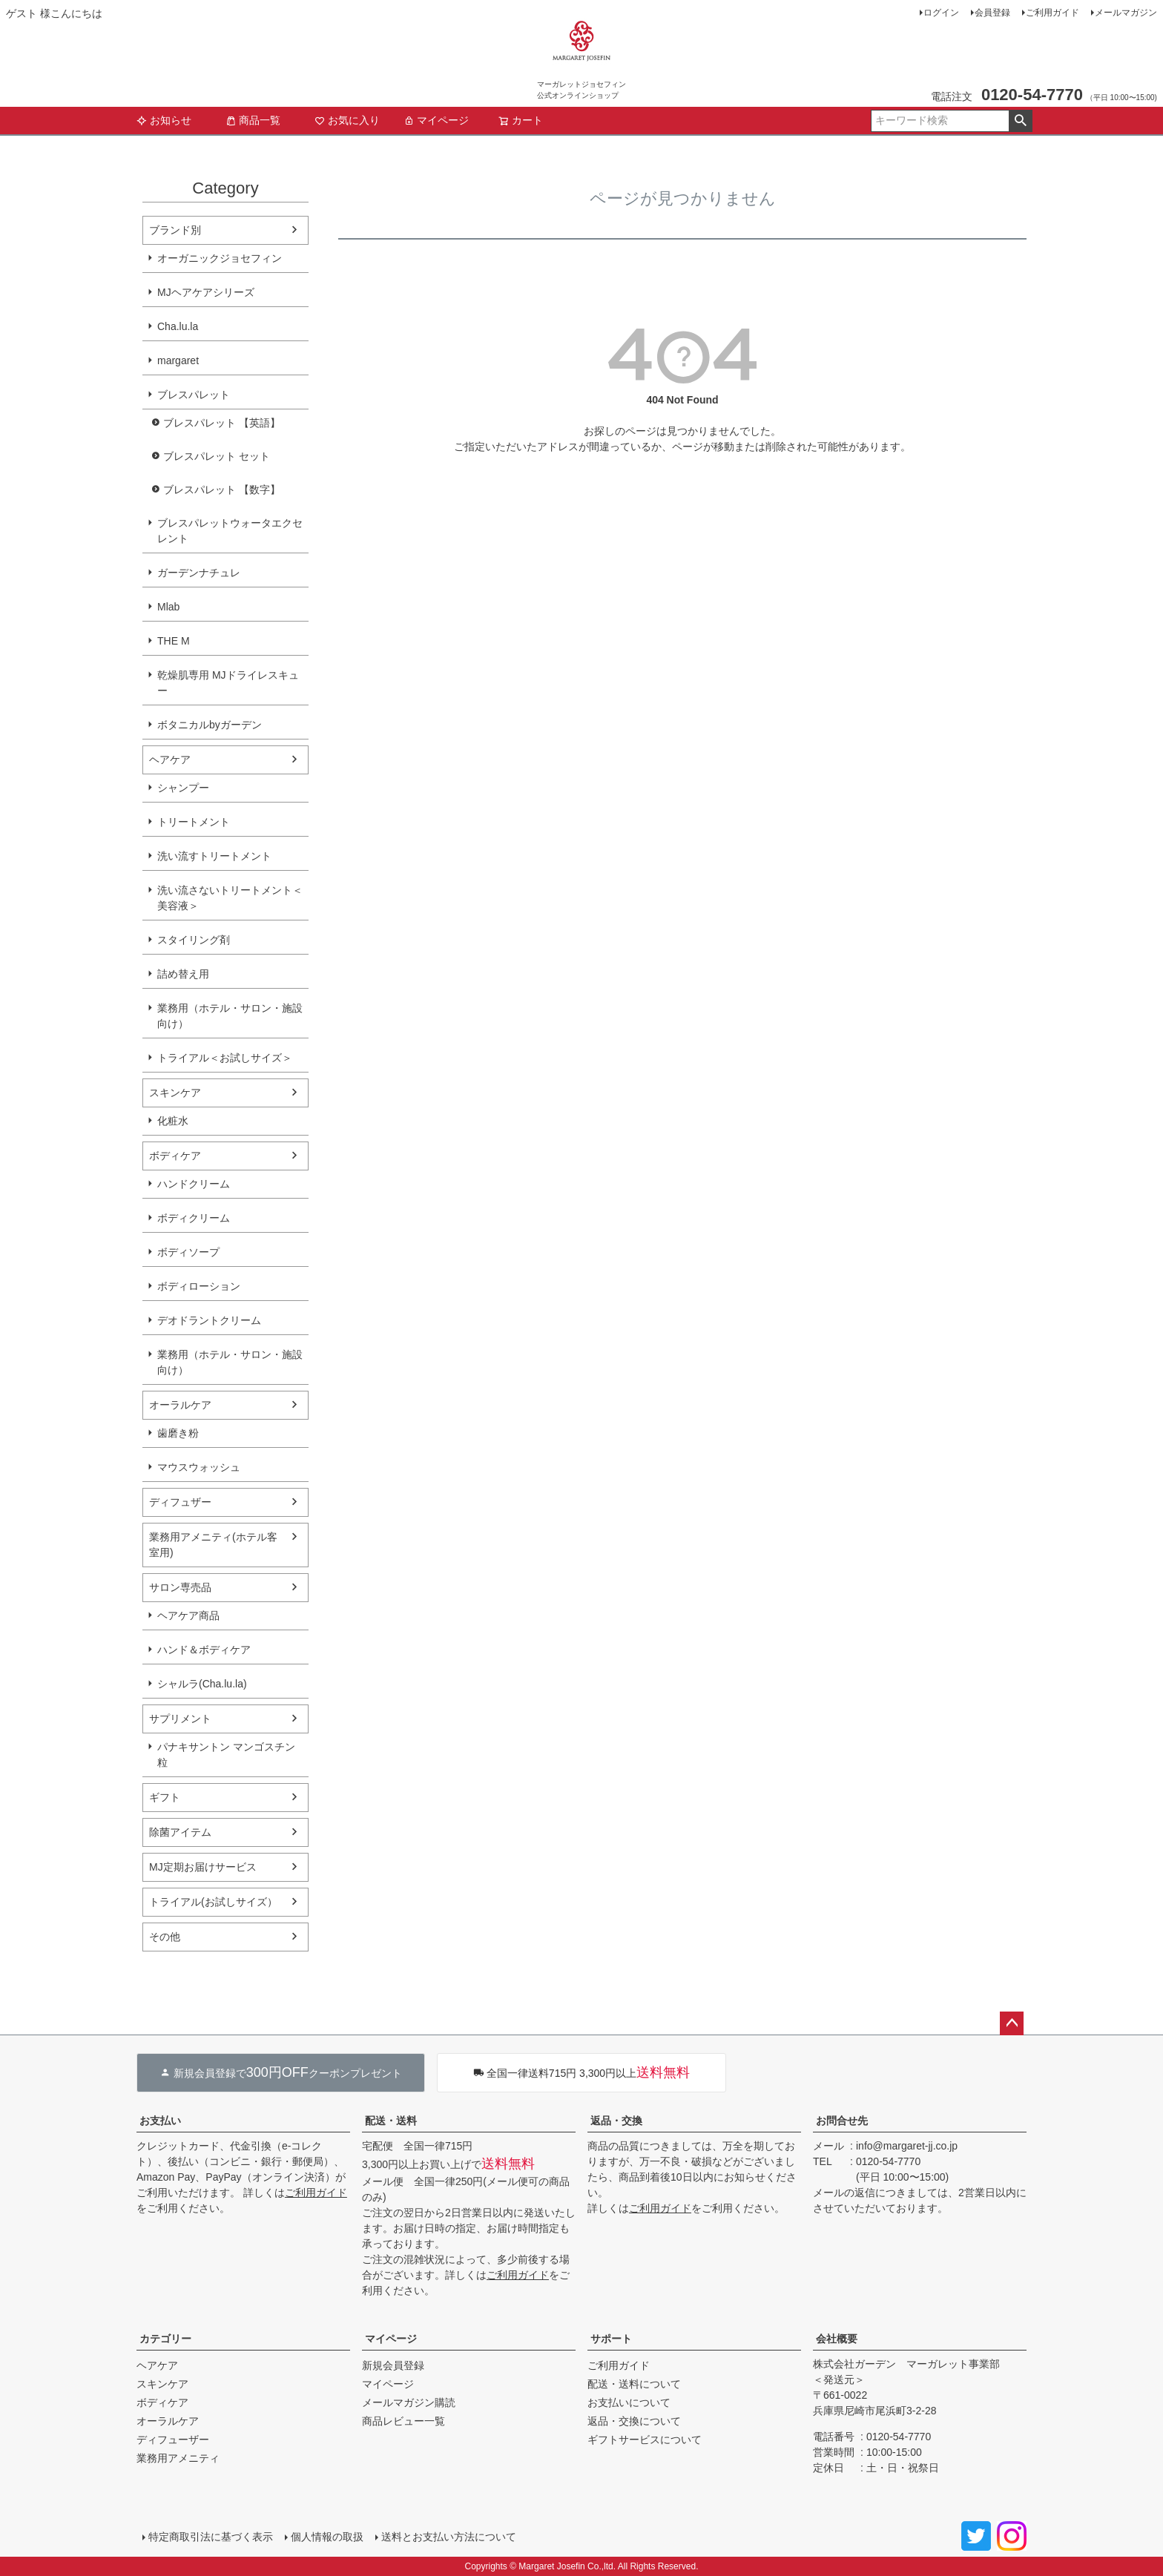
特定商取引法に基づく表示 (210, 2537)
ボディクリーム (193, 1218)
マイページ (436, 120)
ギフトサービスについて (644, 2439)
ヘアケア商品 (188, 1615)
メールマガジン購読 (408, 2402)
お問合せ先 (842, 2121)
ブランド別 (175, 230)
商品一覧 (252, 120)
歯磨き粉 (178, 1433)
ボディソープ (188, 1252)
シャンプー (183, 788)
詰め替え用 (183, 974)
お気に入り (347, 120)
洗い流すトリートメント (214, 856)
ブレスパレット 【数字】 (221, 489)
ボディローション (198, 1286)
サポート (611, 2339)
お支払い (160, 2121)
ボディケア (175, 1156)
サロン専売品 (180, 1587)
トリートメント (193, 822)
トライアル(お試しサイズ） (213, 1902)
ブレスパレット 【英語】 (221, 423)
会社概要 (836, 2339)
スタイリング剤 (193, 940)
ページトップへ (1012, 2023)
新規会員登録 (393, 2365)
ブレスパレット (193, 395)
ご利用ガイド (1052, 12)
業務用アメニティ (178, 2458)
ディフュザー (180, 1502)
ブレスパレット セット (216, 456)
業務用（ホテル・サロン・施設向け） (230, 1016)
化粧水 (172, 1121)
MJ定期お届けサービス (203, 1867)
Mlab (168, 607)
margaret (178, 360)
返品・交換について (634, 2421)
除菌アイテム (180, 1832)
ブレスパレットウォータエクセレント (230, 530)
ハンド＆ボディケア (204, 1650)
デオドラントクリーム (209, 1320)
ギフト (164, 1797)
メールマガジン (1126, 12)
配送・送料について (634, 2384)
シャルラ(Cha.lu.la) (202, 1684)
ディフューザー (172, 2439)
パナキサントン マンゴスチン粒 (226, 1754)
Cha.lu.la (177, 326)
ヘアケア (170, 759)
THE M (173, 641)
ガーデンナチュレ (198, 573)
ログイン (941, 12)
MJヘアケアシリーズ (205, 292)
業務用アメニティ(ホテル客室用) (213, 1544)
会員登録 (992, 12)
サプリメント (180, 1719)
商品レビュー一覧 (403, 2421)
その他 (164, 1937)
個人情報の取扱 (327, 2537)
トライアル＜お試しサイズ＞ (224, 1058)
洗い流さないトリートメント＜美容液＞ (230, 898)
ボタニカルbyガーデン (209, 725)
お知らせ (163, 120)
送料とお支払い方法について (448, 2537)
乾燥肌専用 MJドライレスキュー (228, 682)
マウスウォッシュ (198, 1467)
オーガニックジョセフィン (219, 258)
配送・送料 (391, 2121)
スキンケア (175, 1092)
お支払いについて (629, 2402)
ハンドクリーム (193, 1184)
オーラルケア (180, 1405)
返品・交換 (616, 2121)
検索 (1020, 121)
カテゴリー (165, 2339)
